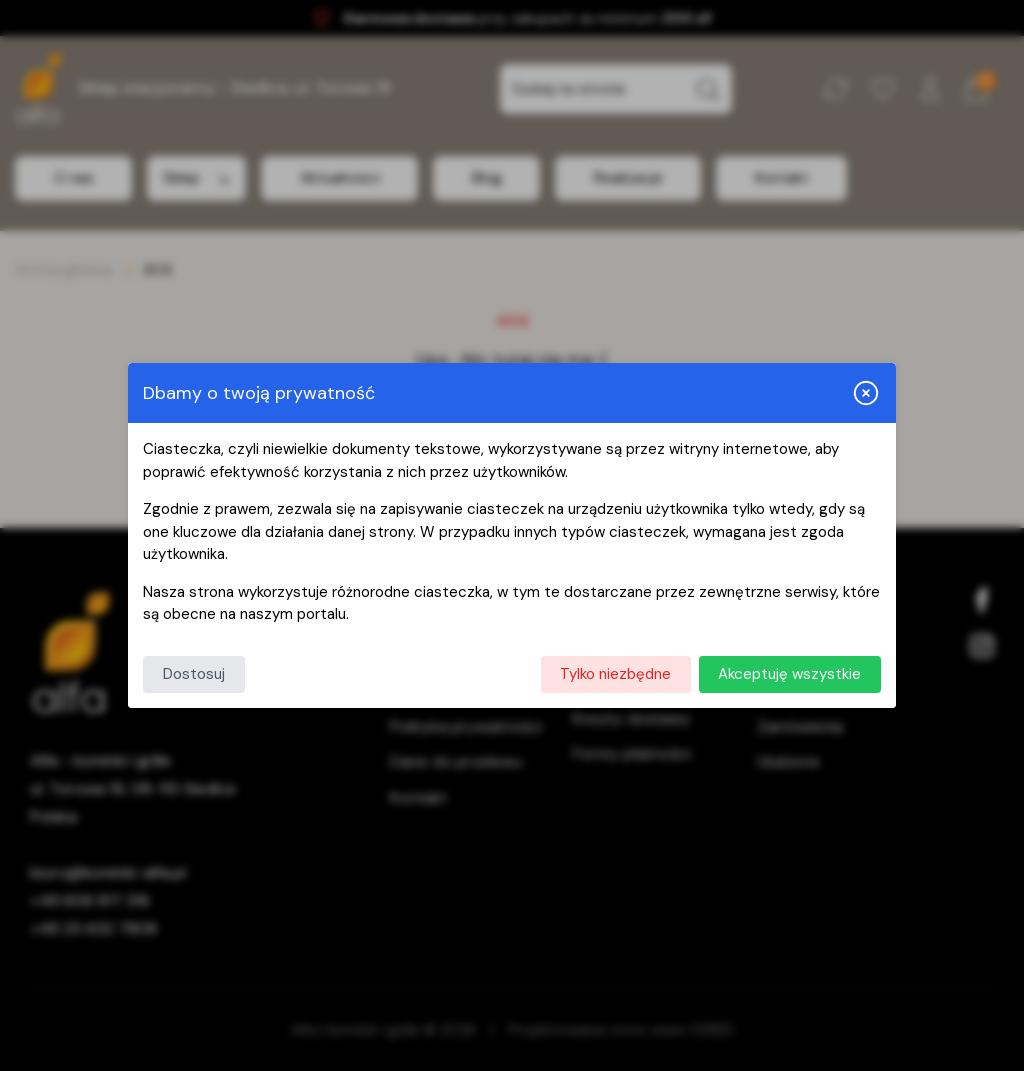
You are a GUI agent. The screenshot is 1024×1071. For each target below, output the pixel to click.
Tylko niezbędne (615, 674)
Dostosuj (194, 674)
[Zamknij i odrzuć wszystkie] (866, 393)
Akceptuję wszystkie (789, 674)
